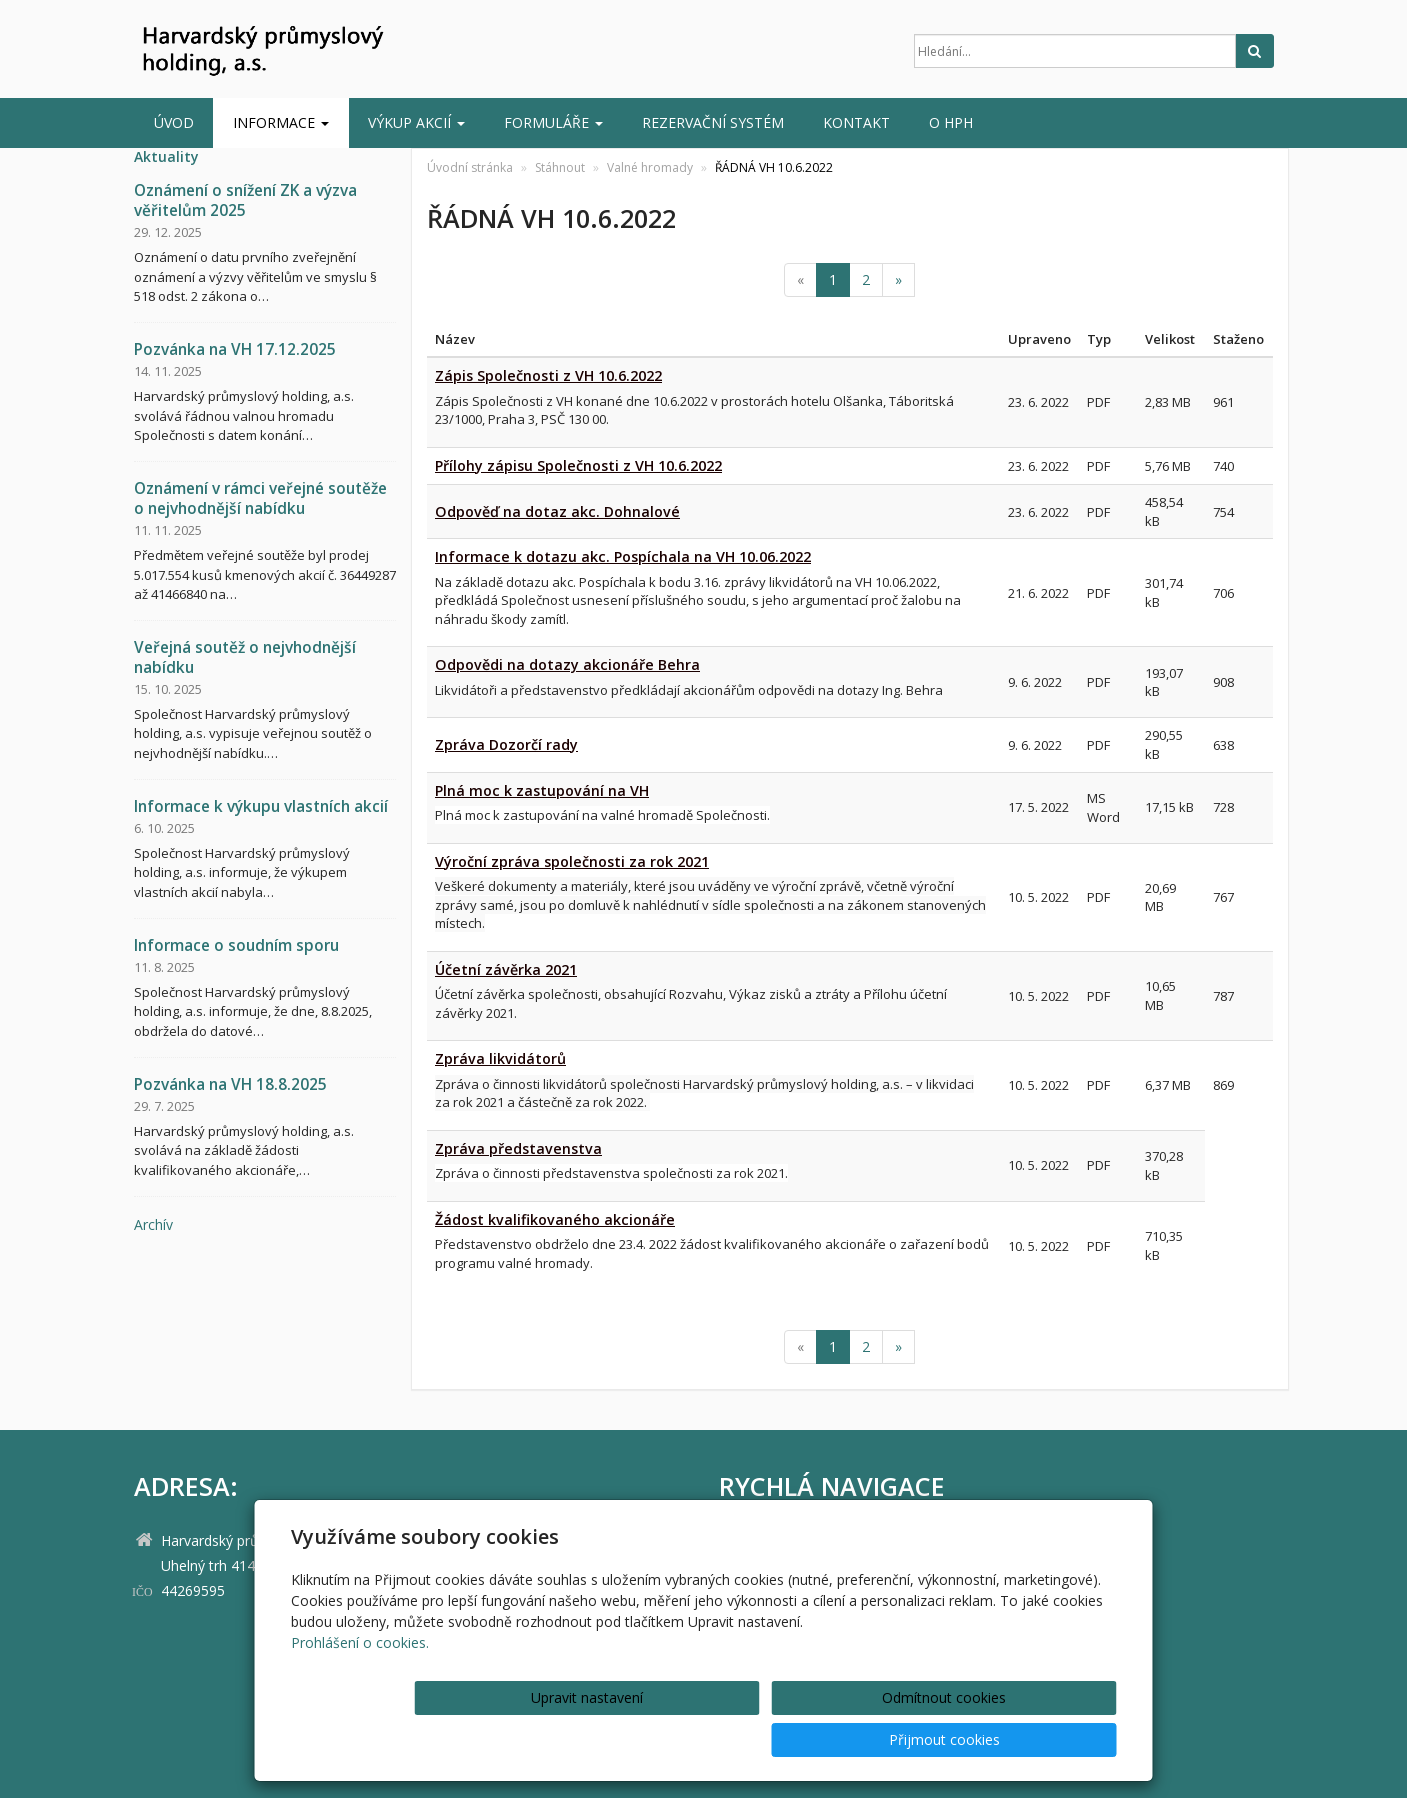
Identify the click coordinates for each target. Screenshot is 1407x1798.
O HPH (951, 122)
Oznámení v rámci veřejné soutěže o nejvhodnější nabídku (260, 498)
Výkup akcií (416, 122)
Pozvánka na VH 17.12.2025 (235, 349)
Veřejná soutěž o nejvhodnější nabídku (245, 657)
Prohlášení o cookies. (360, 1684)
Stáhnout (560, 167)
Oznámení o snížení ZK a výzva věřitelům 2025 (245, 200)
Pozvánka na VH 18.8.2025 (230, 1084)
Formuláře (553, 122)
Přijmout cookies (1040, 1739)
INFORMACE (281, 122)
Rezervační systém (713, 122)
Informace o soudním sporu (236, 945)
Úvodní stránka (470, 167)
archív (153, 1224)
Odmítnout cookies (875, 1739)
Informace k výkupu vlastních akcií (261, 806)
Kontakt (856, 122)
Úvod (174, 122)
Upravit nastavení (710, 1739)
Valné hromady (650, 167)
